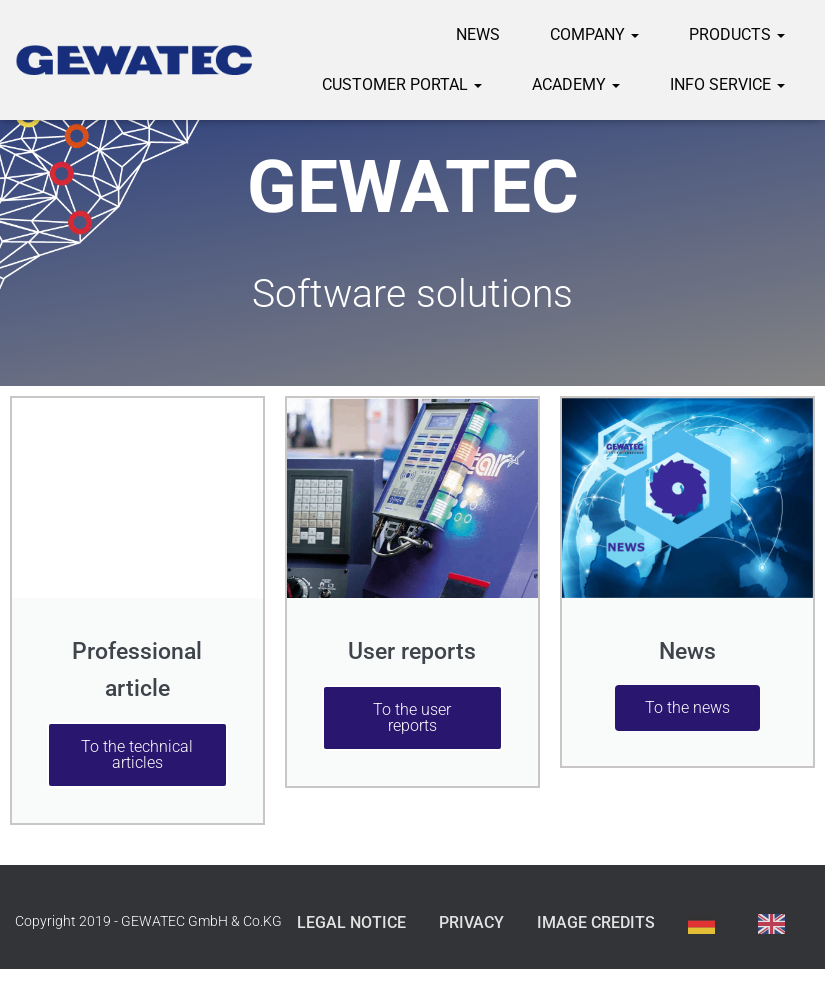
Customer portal (402, 84)
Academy (576, 84)
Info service (727, 84)
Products (737, 34)
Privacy (471, 922)
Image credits (596, 922)
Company (594, 34)
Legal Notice (351, 922)
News (478, 34)
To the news (687, 707)
